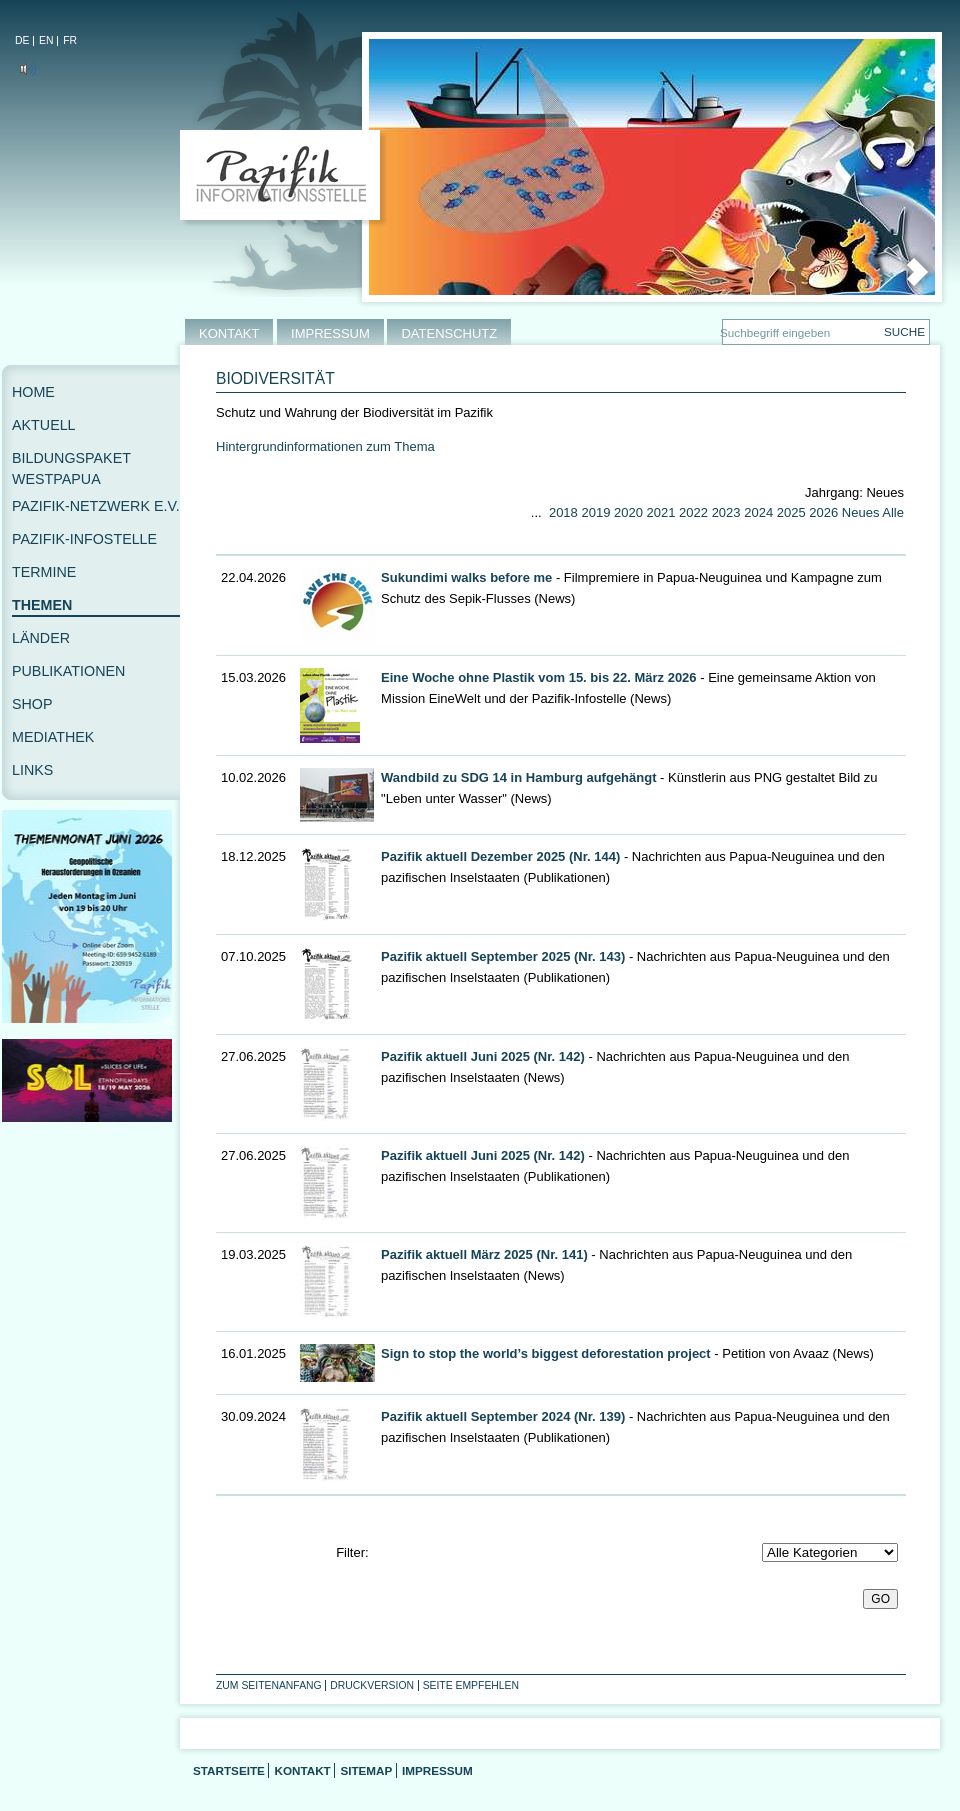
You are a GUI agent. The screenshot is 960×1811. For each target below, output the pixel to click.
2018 (563, 512)
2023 (726, 512)
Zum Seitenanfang (269, 1685)
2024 (758, 512)
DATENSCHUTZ (449, 333)
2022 (693, 512)
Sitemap (366, 1770)
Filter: (352, 1552)
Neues (861, 512)
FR (70, 40)
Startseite (229, 1770)
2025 (791, 512)
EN (46, 40)
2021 (661, 512)
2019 (595, 512)
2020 (628, 512)
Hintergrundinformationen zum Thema (325, 446)
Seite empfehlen (471, 1685)
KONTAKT (229, 333)
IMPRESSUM (330, 333)
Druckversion (372, 1685)
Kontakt (302, 1770)
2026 (823, 512)
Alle (893, 512)
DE (22, 40)
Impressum (437, 1770)
